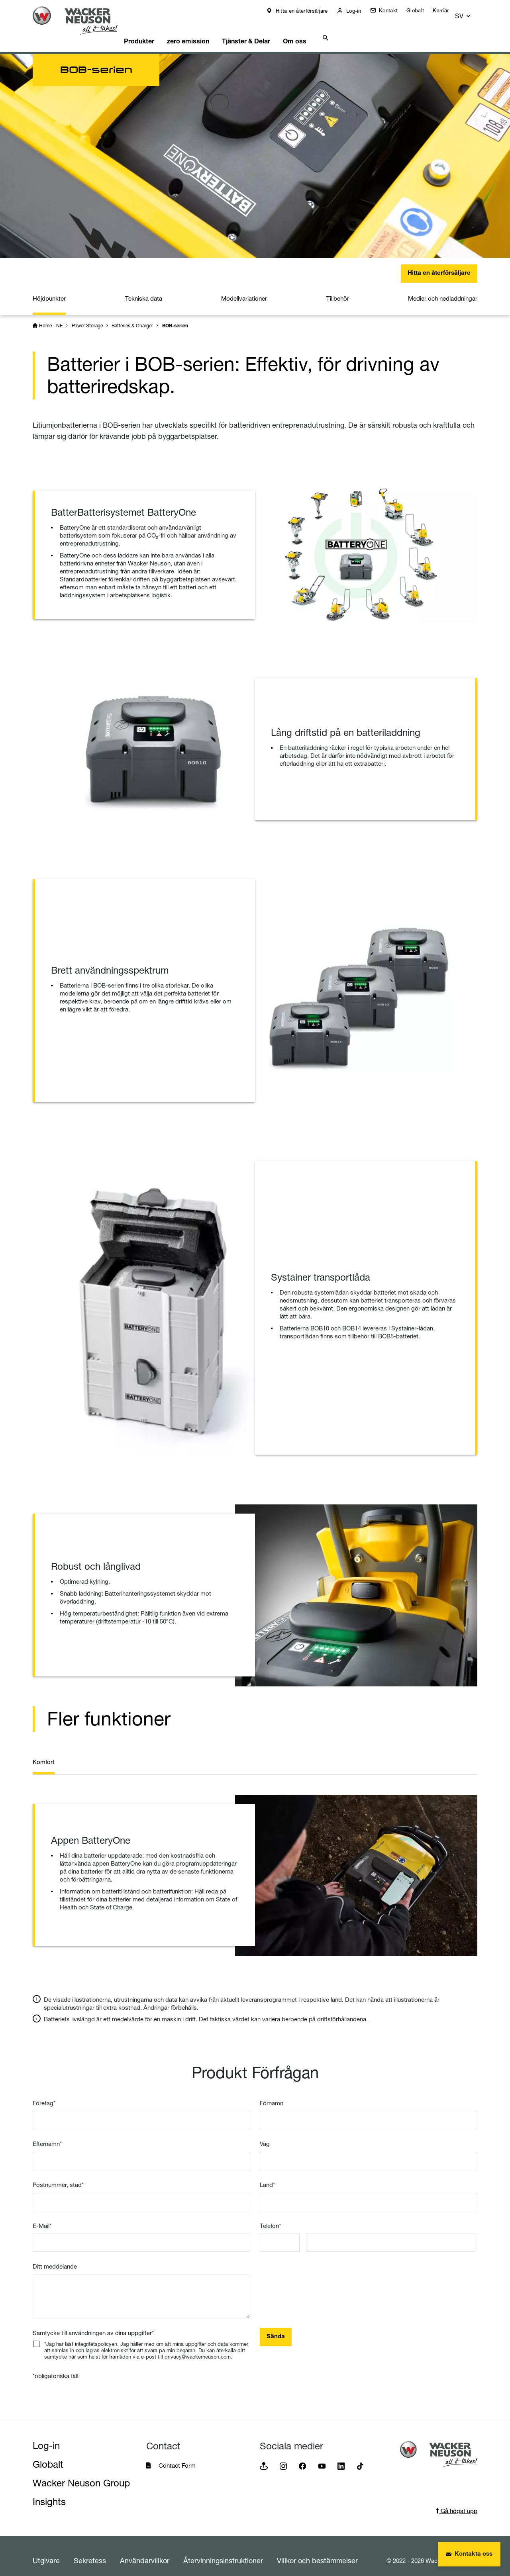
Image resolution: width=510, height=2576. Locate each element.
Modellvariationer (244, 288)
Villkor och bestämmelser (317, 2551)
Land (267, 2175)
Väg (265, 2134)
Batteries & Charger (132, 316)
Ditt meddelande (55, 2257)
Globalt (421, 10)
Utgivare (46, 2551)
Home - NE (51, 316)
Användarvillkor (144, 2551)
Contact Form (177, 2456)
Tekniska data (143, 288)
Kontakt (392, 10)
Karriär (446, 10)
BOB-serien (175, 316)
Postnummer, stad (58, 2175)
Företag (44, 2094)
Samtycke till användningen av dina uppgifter (93, 2324)
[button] (470, 12)
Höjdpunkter (49, 288)
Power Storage (87, 316)
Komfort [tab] (44, 1752)
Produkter (153, 30)
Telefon (270, 2217)
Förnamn (271, 2094)
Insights (49, 2492)
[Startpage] (81, 20)
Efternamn (47, 2134)
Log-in (358, 11)
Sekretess (90, 2551)
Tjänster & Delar (267, 30)
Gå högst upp (456, 2502)
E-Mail (42, 2216)
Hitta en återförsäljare (306, 11)
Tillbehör (337, 288)
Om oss (321, 30)
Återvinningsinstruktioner (223, 2551)
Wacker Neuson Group (81, 2474)
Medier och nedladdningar (442, 288)
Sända (276, 2328)
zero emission (206, 30)
